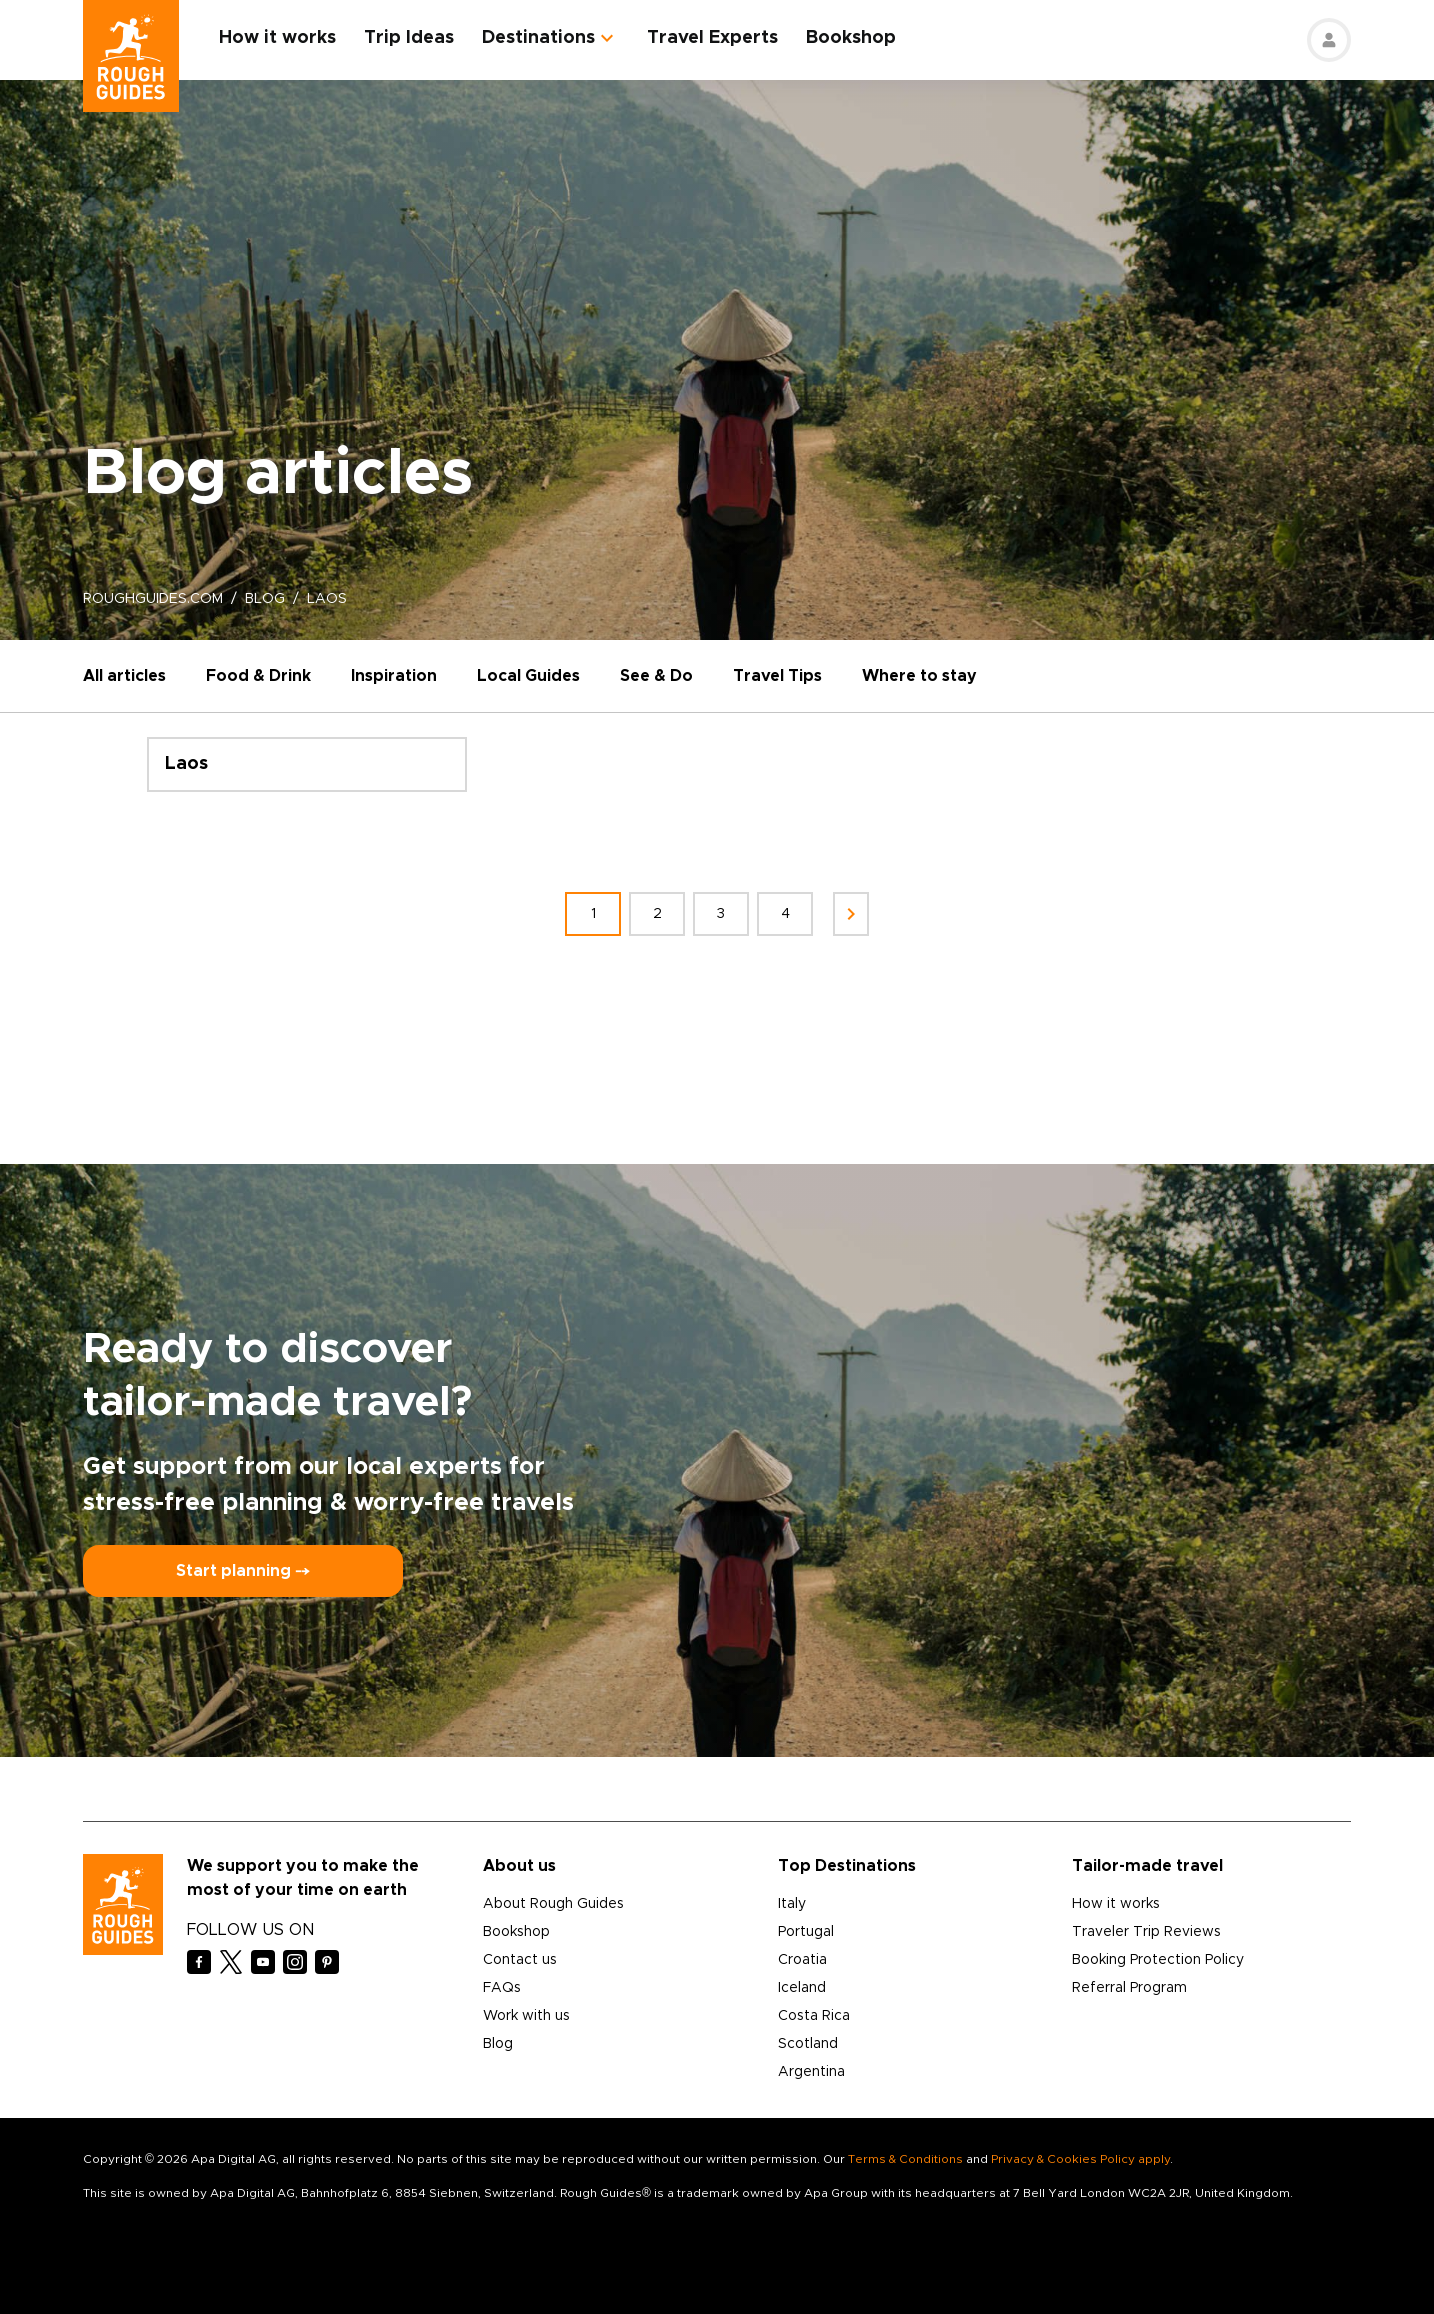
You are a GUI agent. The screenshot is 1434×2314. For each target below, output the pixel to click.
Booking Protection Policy (1158, 1960)
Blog (498, 2044)
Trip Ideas (409, 38)
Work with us (526, 2016)
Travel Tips (777, 676)
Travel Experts (712, 38)
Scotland (808, 2044)
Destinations (538, 38)
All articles (124, 676)
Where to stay (919, 676)
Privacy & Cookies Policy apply (1080, 2159)
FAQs (502, 1988)
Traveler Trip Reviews (1146, 1932)
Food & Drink (258, 676)
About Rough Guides (553, 1904)
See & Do (656, 676)
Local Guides (528, 676)
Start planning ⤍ (243, 1571)
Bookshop (851, 38)
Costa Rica (814, 2016)
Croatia (802, 1960)
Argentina (811, 2072)
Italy (792, 1904)
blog (265, 599)
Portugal (806, 1932)
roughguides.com (153, 599)
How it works (277, 38)
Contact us (520, 1960)
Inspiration (394, 676)
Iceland (802, 1988)
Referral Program (1129, 1988)
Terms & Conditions (905, 2159)
